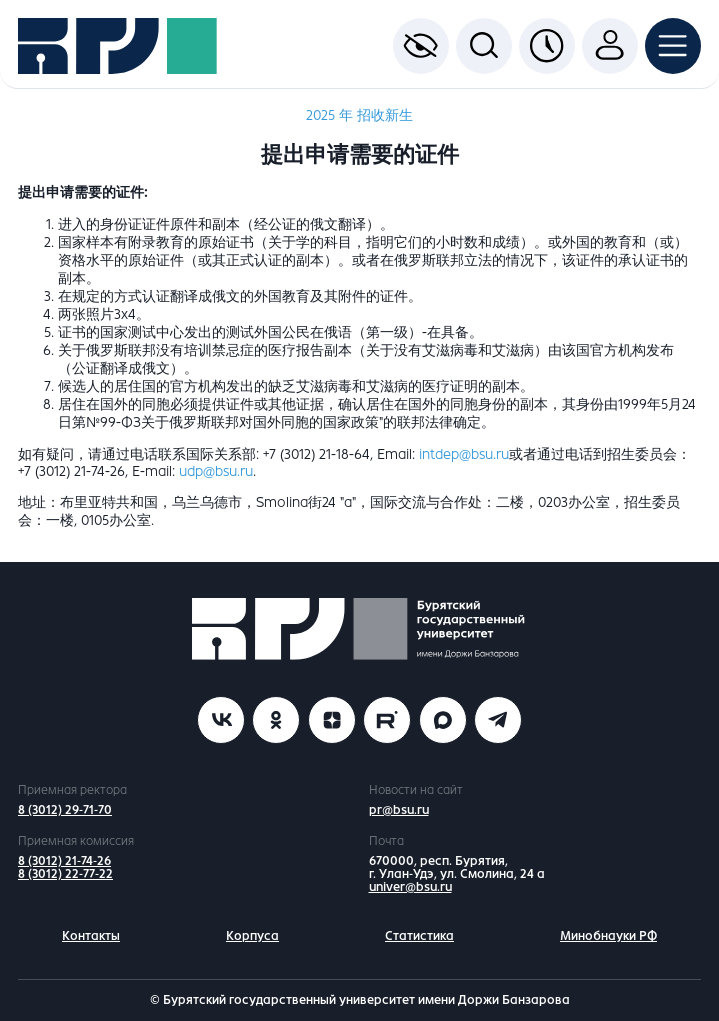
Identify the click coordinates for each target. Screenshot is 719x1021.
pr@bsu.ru (399, 810)
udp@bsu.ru (216, 471)
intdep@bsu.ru (464, 454)
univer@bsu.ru (410, 887)
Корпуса (252, 936)
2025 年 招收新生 (359, 115)
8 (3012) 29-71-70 (65, 810)
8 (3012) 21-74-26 (64, 861)
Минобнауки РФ (608, 936)
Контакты (91, 936)
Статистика (419, 936)
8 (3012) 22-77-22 (65, 874)
